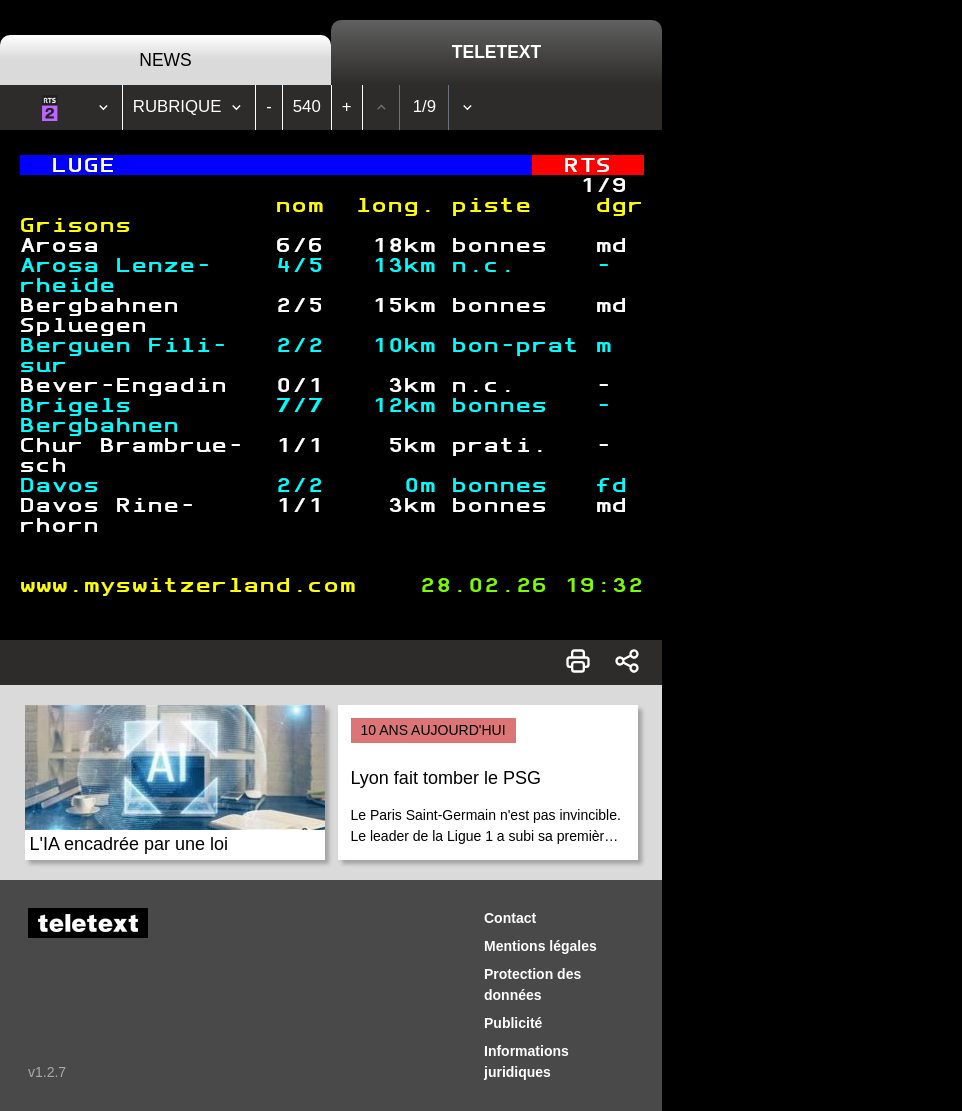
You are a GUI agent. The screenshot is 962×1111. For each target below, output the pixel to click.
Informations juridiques (526, 1061)
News (165, 60)
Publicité (513, 1023)
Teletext (496, 52)
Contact (510, 918)
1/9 (424, 106)
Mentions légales (540, 946)
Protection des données (532, 984)
